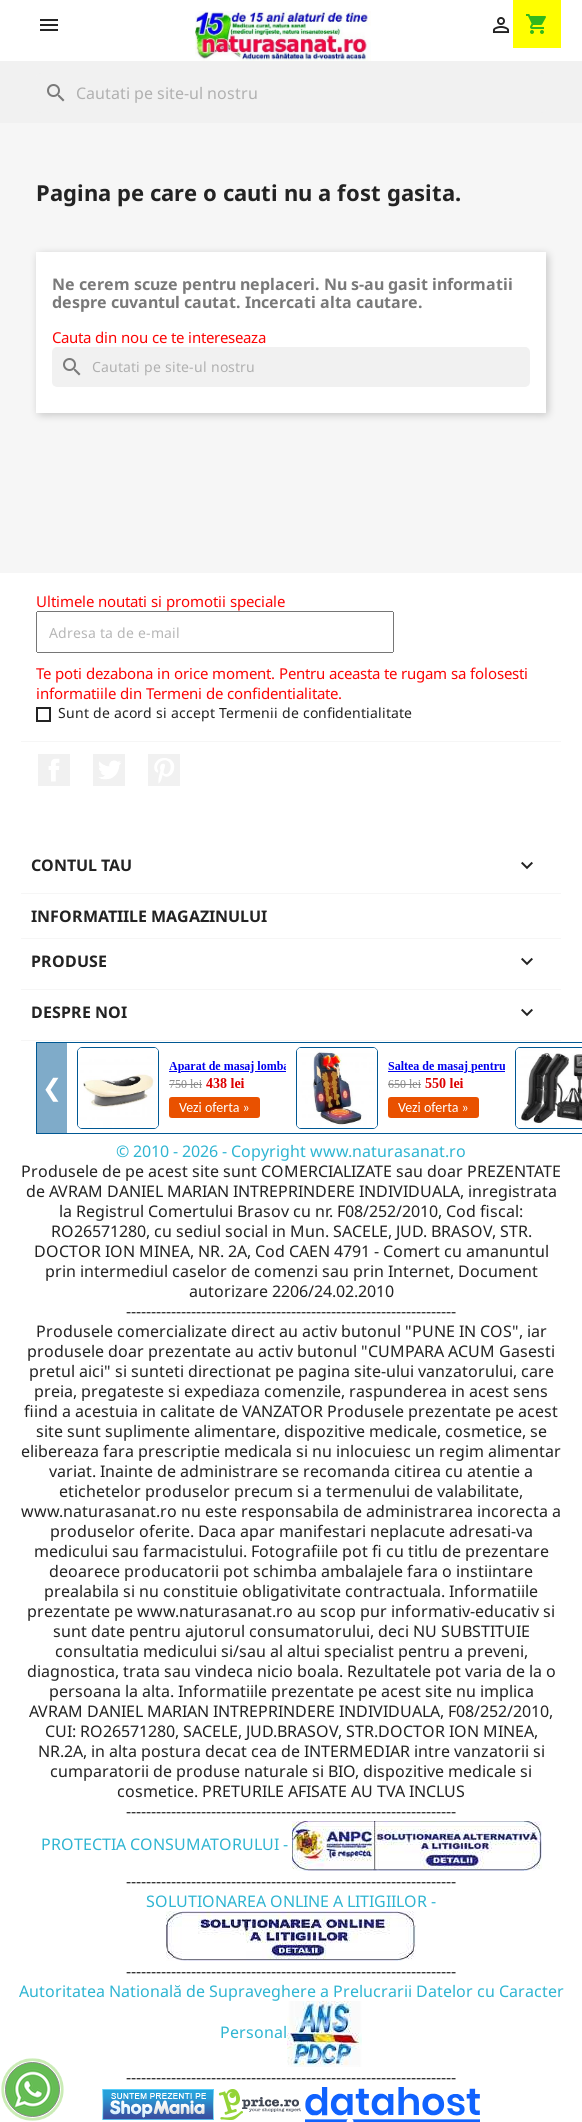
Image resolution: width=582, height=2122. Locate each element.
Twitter (109, 770)
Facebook (54, 770)
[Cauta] (291, 93)
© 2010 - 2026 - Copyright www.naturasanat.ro (291, 1151)
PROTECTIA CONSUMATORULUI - (291, 1844)
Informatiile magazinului (149, 916)
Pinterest (164, 770)
